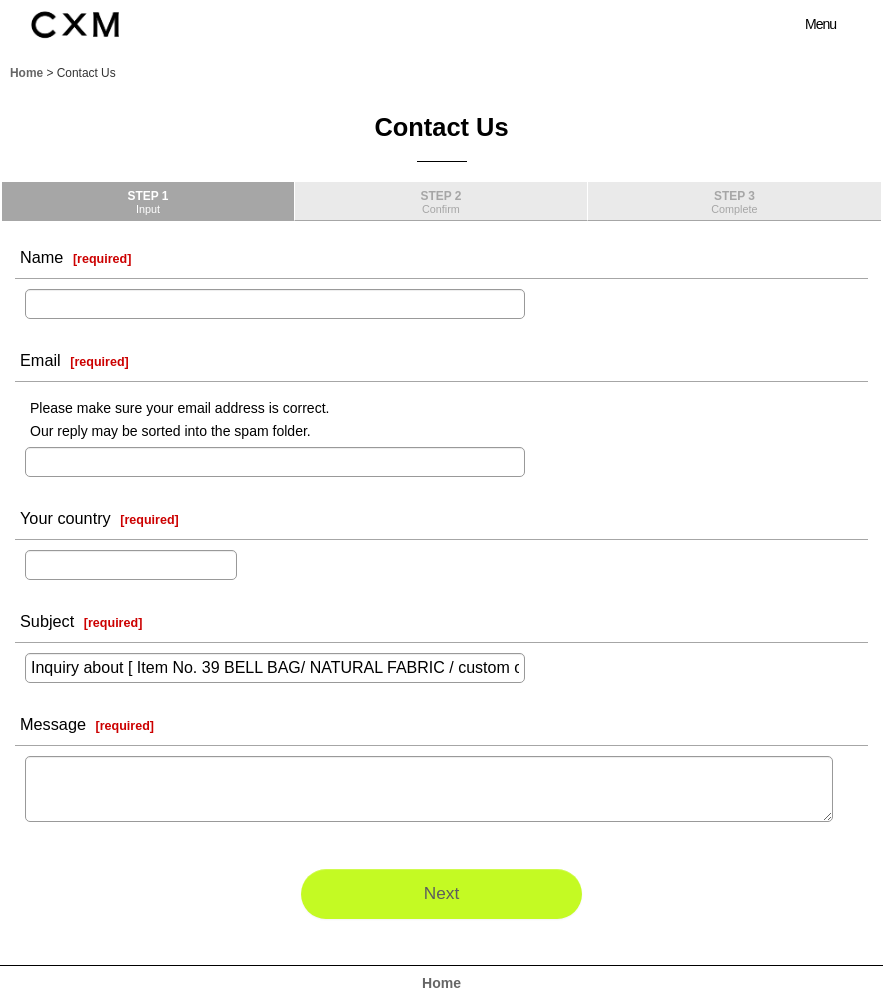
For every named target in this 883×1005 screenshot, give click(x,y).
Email (40, 360)
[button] (809, 24)
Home (441, 983)
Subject (47, 621)
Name (41, 257)
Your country (65, 518)
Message (53, 724)
